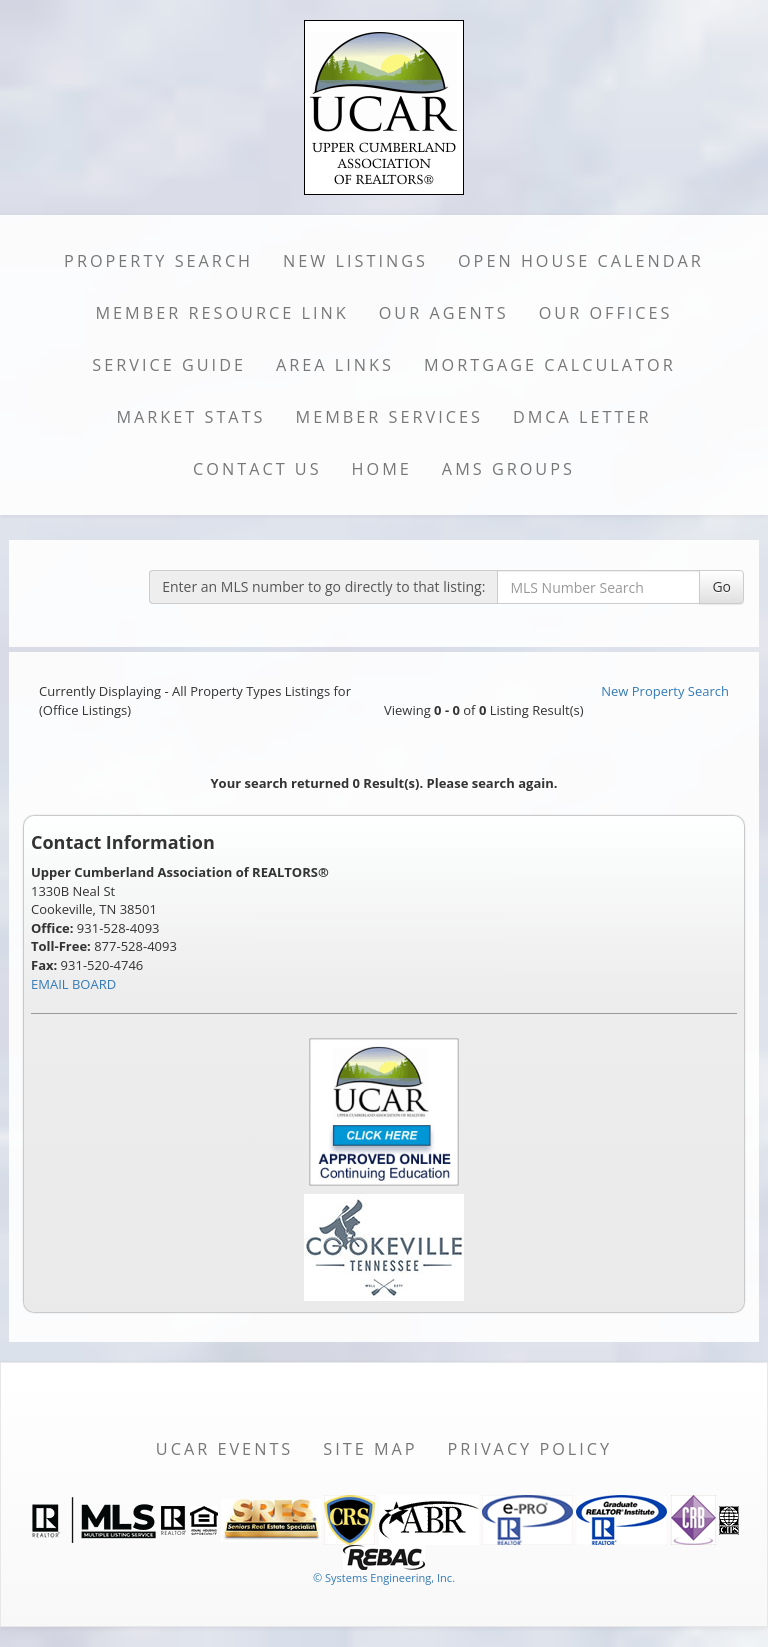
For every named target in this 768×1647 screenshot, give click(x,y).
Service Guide (169, 365)
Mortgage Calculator (550, 365)
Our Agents (444, 313)
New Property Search (665, 691)
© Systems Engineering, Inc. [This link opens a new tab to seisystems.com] (384, 1577)
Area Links (335, 365)
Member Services (389, 417)
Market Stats (190, 417)
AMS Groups (508, 469)
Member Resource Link (221, 313)
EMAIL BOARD (73, 984)
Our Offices (606, 313)
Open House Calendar (581, 261)
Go (721, 586)
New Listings (355, 261)
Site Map (370, 1449)
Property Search (158, 261)
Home (382, 469)
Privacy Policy (530, 1449)
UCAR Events (224, 1449)
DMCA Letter (582, 417)
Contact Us (257, 469)
